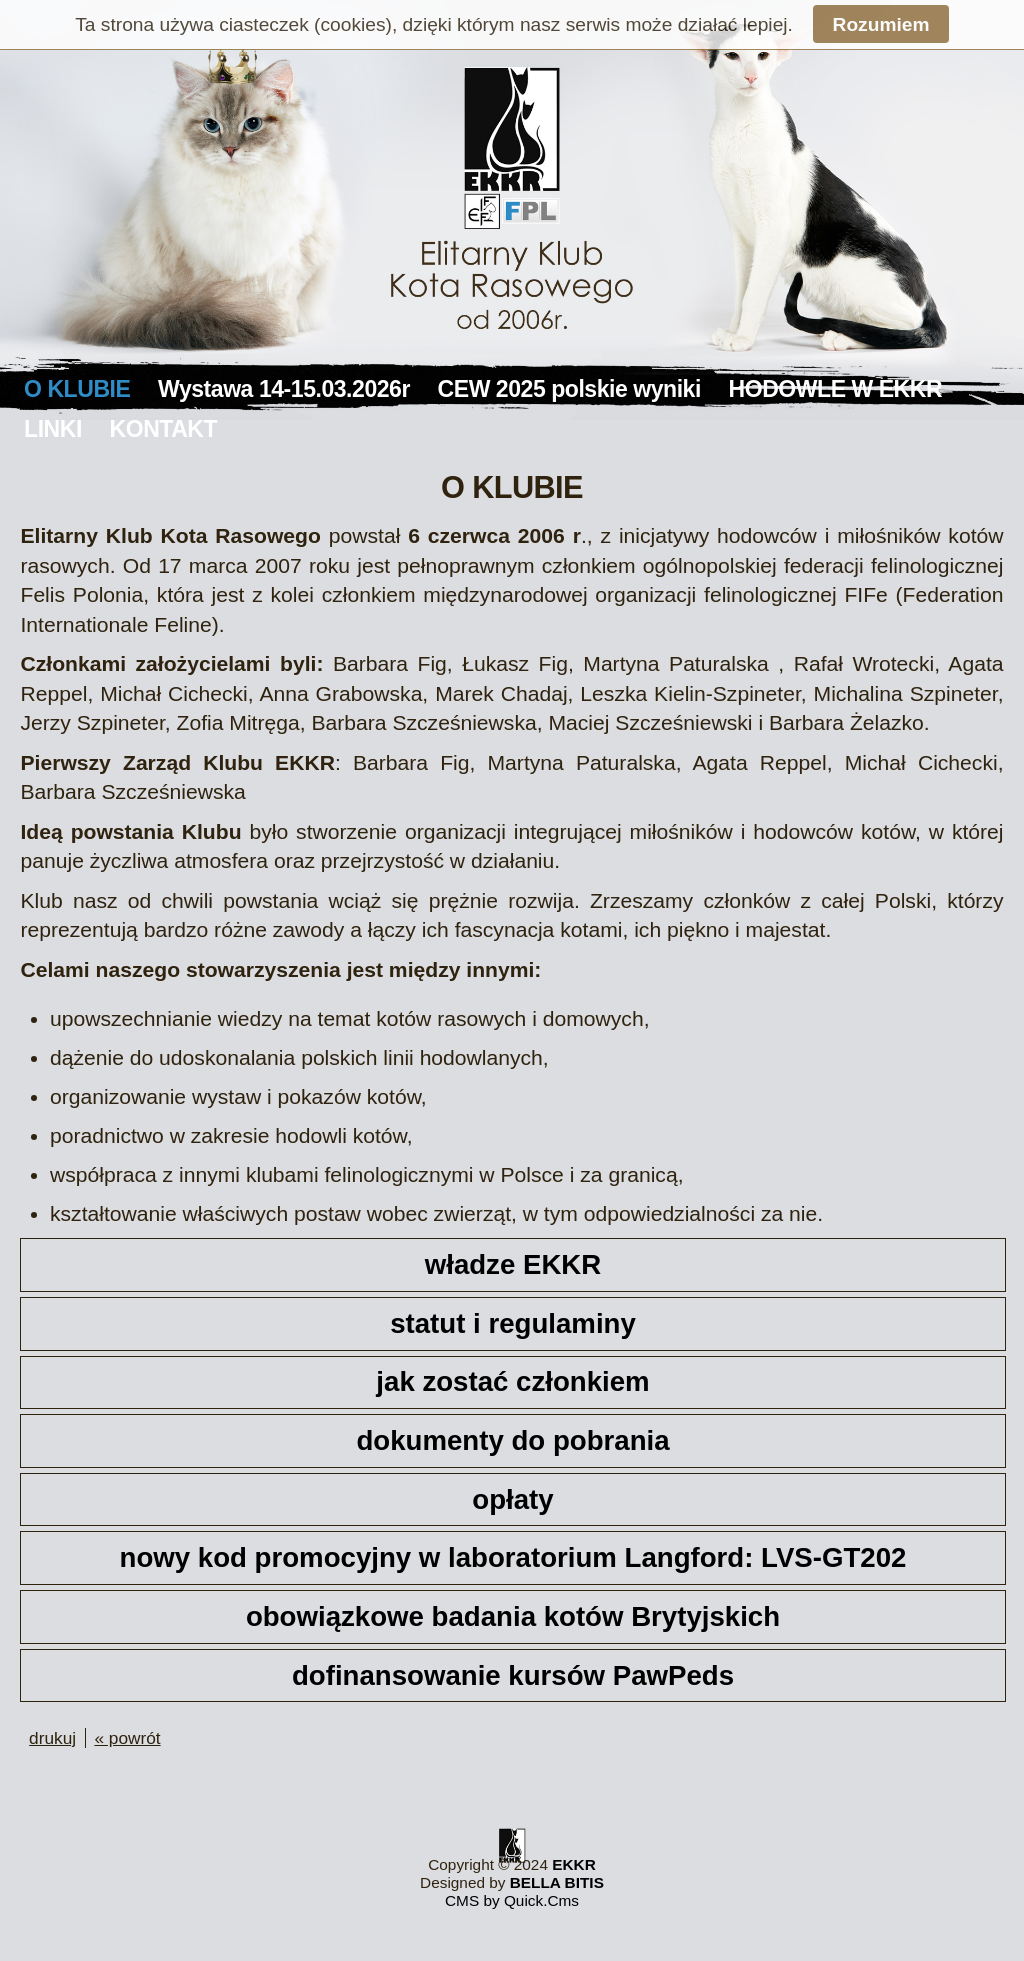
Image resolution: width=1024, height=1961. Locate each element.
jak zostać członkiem (512, 1381)
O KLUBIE (77, 389)
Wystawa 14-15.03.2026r (284, 389)
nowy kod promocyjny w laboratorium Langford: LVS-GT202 (513, 1557)
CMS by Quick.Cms (512, 1900)
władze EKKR (513, 1264)
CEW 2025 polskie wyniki (569, 389)
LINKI (53, 429)
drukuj (52, 1738)
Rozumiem (881, 24)
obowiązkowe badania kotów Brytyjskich (513, 1616)
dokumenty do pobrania (512, 1440)
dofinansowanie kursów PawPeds (513, 1675)
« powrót (127, 1738)
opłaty (512, 1499)
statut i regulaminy (513, 1323)
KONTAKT (164, 429)
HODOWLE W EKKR (836, 389)
